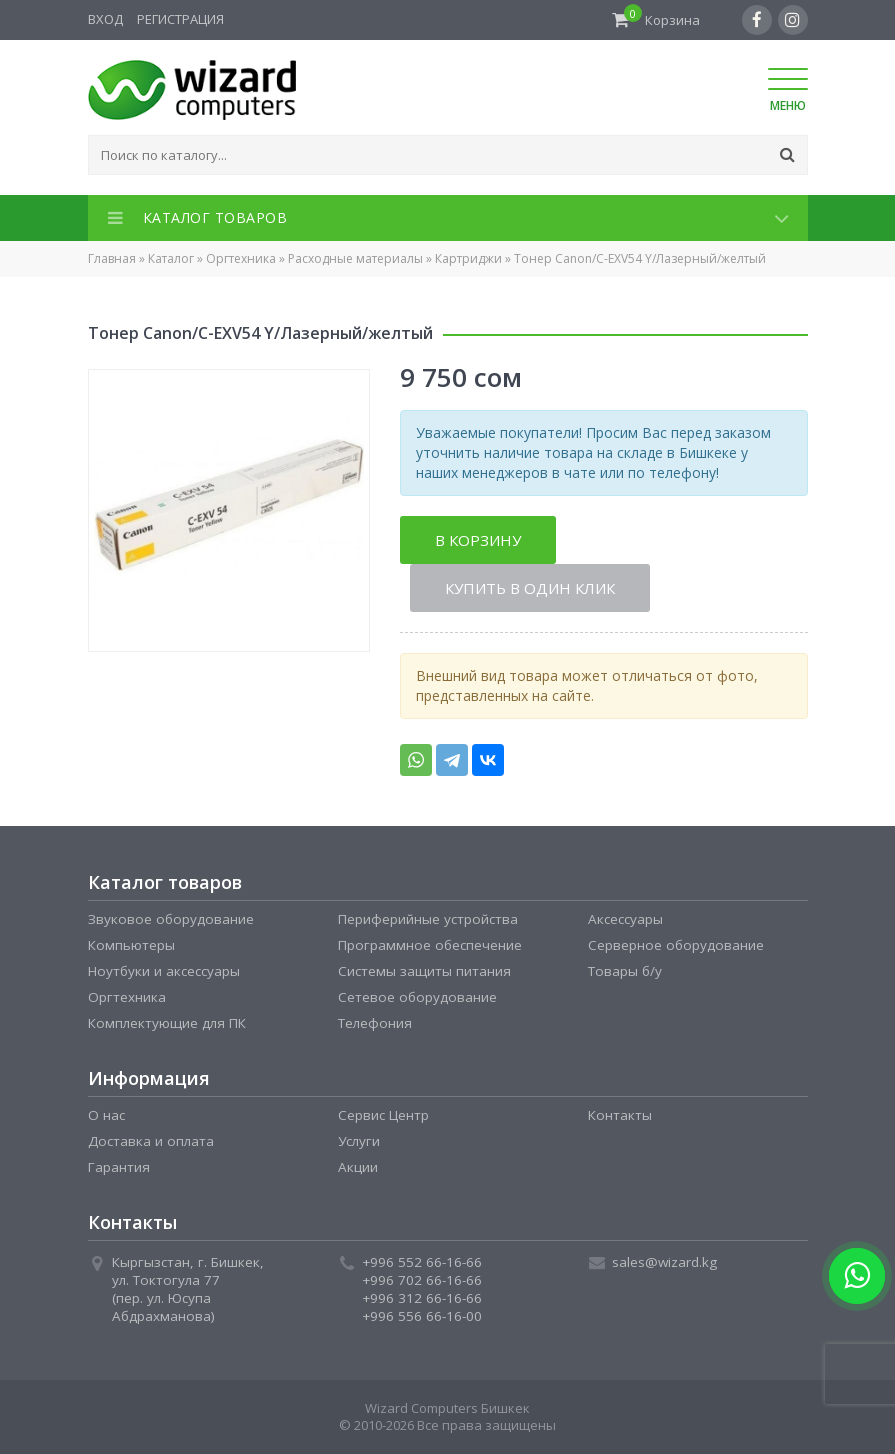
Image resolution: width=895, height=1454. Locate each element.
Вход (105, 19)
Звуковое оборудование (171, 919)
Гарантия (119, 1167)
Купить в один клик (530, 588)
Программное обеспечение (430, 945)
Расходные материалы (355, 258)
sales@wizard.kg (664, 1262)
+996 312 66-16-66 (422, 1298)
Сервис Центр (383, 1115)
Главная (112, 258)
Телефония (375, 1023)
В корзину (478, 540)
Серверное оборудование (676, 945)
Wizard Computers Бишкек (447, 1408)
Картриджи (468, 258)
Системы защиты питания (424, 971)
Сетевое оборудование (417, 997)
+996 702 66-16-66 (422, 1280)
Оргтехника (241, 258)
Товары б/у (625, 971)
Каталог (171, 258)
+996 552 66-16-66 (422, 1262)
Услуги (359, 1141)
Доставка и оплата (151, 1141)
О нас (106, 1115)
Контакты (620, 1115)
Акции (358, 1167)
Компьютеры (131, 945)
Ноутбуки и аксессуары (164, 971)
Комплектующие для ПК (167, 1023)
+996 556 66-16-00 (422, 1316)
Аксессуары (625, 919)
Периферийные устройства (428, 919)
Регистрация (180, 19)
